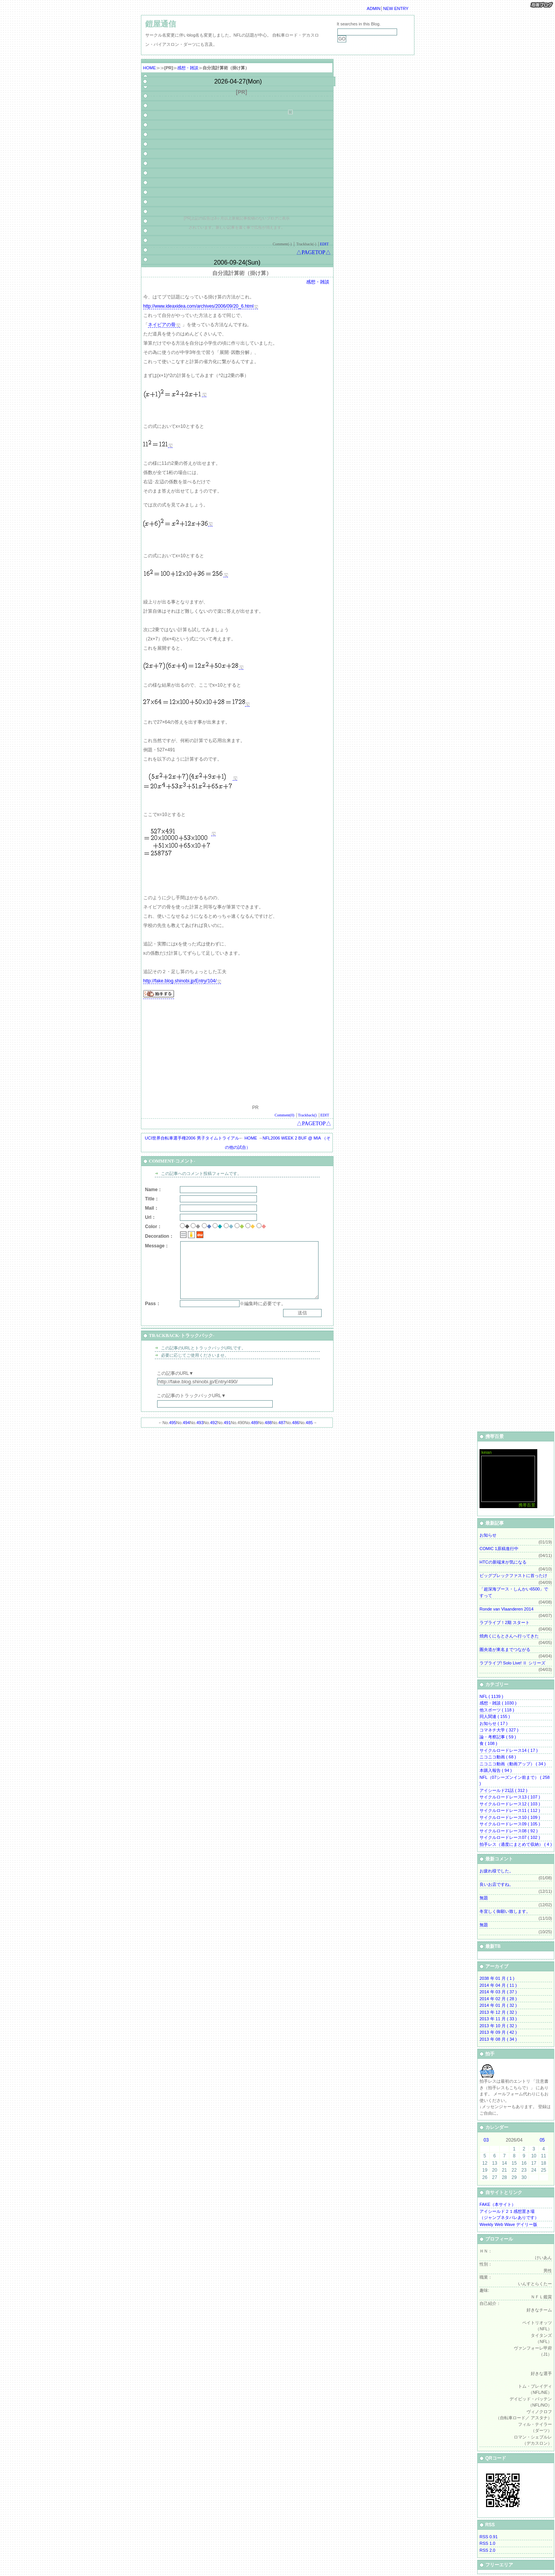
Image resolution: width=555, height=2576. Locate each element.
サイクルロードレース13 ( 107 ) (510, 1797)
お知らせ (488, 1535)
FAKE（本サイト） (498, 2204)
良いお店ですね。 (496, 1884)
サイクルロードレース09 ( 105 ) (510, 1824)
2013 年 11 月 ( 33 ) (498, 2018)
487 (281, 1422)
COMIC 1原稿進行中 (499, 1548)
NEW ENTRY (396, 8)
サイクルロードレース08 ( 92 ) (509, 1831)
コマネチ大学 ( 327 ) (499, 1730)
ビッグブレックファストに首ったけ (513, 1575)
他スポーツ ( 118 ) (497, 1710)
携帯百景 (526, 1505)
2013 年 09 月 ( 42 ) (498, 2032)
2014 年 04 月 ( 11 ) (498, 1985)
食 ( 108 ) (488, 1743)
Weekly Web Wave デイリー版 (508, 2224)
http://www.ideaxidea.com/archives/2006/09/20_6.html (198, 306)
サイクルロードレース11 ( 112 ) (510, 1810)
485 (309, 1422)
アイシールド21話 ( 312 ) (503, 1790)
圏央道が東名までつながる (505, 1649)
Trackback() (307, 1115)
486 (295, 1422)
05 (542, 2140)
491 (227, 1422)
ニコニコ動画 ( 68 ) (498, 1757)
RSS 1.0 (487, 2543)
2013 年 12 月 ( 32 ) (498, 2012)
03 (485, 2140)
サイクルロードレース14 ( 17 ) (509, 1750)
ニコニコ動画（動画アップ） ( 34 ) (513, 1763)
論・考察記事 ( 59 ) (498, 1737)
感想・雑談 (187, 67)
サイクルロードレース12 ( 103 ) (510, 1804)
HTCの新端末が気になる (503, 1562)
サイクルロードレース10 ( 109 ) (510, 1817)
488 (268, 1422)
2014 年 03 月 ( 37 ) (498, 1991)
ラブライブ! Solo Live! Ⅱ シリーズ (512, 1663)
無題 (484, 1898)
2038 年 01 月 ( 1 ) (497, 1978)
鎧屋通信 (160, 24)
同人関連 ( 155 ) (495, 1716)
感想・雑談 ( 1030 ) (498, 1703)
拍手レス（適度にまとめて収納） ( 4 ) (516, 1844)
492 (213, 1422)
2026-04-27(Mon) (238, 81)
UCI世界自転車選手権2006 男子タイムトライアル (192, 1138)
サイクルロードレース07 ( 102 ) (510, 1837)
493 (199, 1422)
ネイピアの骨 (162, 324)
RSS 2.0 (487, 2550)
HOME (149, 67)
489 (254, 1422)
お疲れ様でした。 (496, 1871)
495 (172, 1422)
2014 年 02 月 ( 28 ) (498, 1998)
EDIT (324, 244)
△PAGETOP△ (313, 252)
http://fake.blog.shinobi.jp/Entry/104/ (180, 981)
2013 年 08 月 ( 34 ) (498, 2039)
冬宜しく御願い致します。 (505, 1911)
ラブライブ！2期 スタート (505, 1622)
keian (486, 1452)
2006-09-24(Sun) (237, 262)
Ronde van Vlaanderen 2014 (506, 1609)
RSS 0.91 (489, 2536)
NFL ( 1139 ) (491, 1696)
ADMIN (373, 8)
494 (186, 1422)
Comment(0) (284, 1115)
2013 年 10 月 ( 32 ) (498, 2025)
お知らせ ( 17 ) (494, 1723)
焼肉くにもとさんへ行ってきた (509, 1636)
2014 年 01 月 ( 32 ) (498, 2005)
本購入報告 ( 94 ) (496, 1770)
